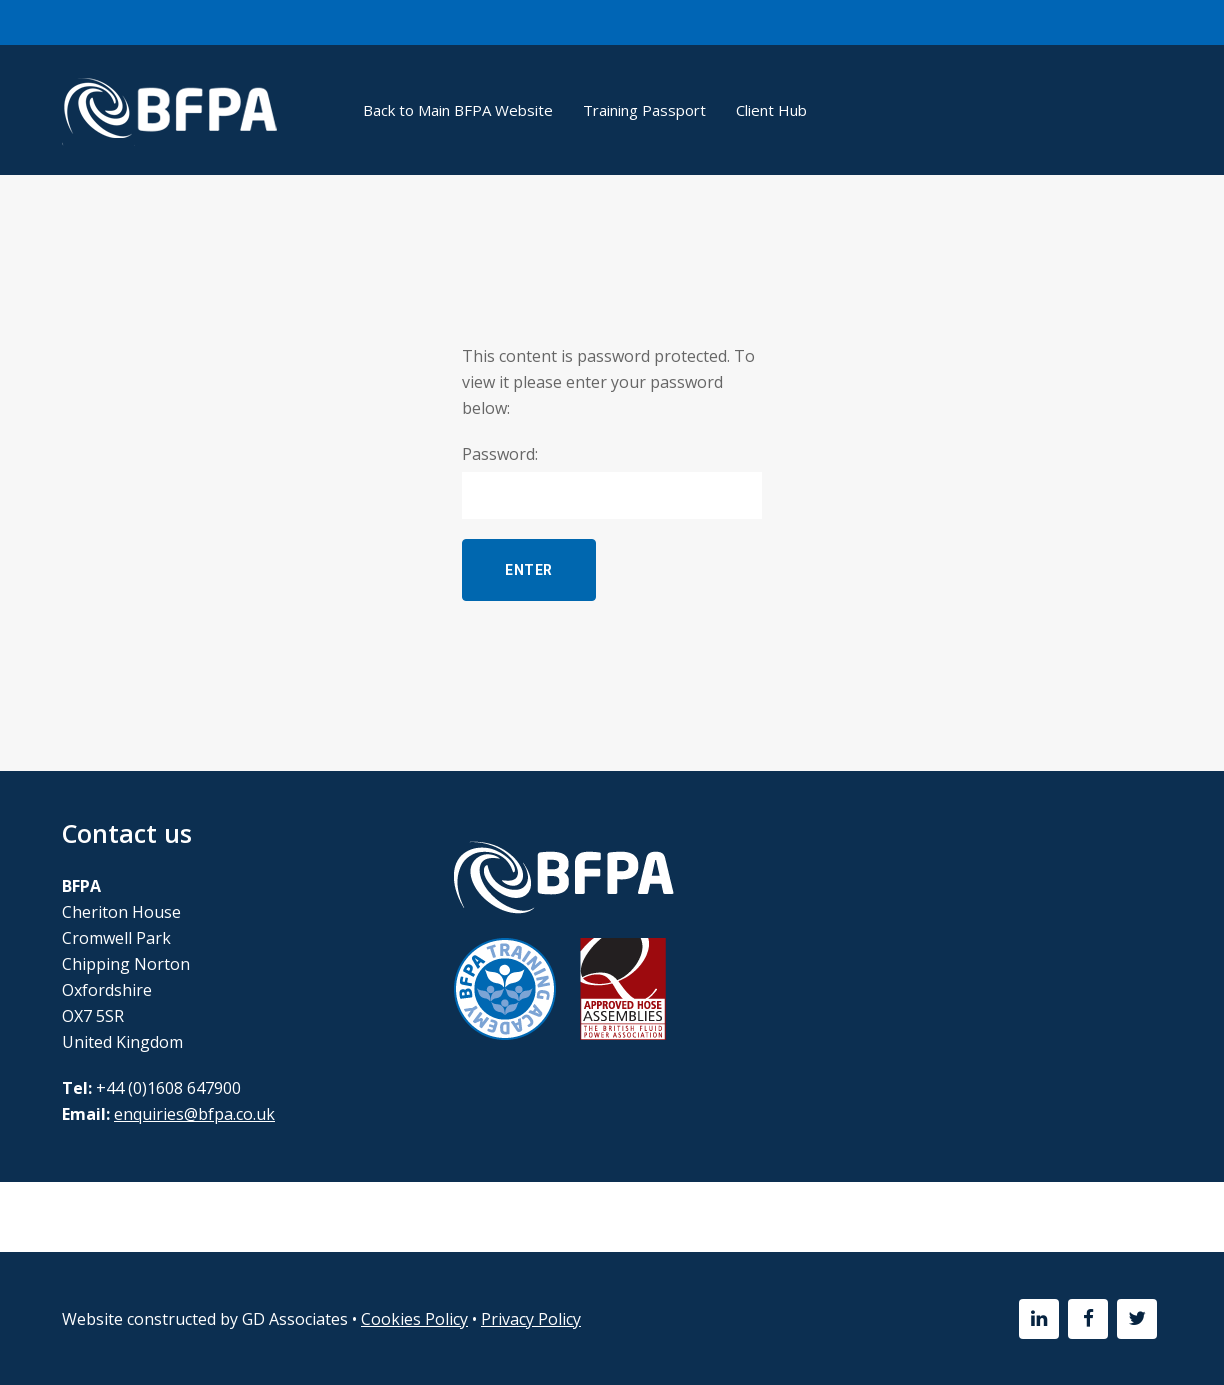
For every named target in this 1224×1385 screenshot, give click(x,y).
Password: (612, 481)
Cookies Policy (414, 1319)
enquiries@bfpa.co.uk (194, 1114)
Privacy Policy (531, 1319)
